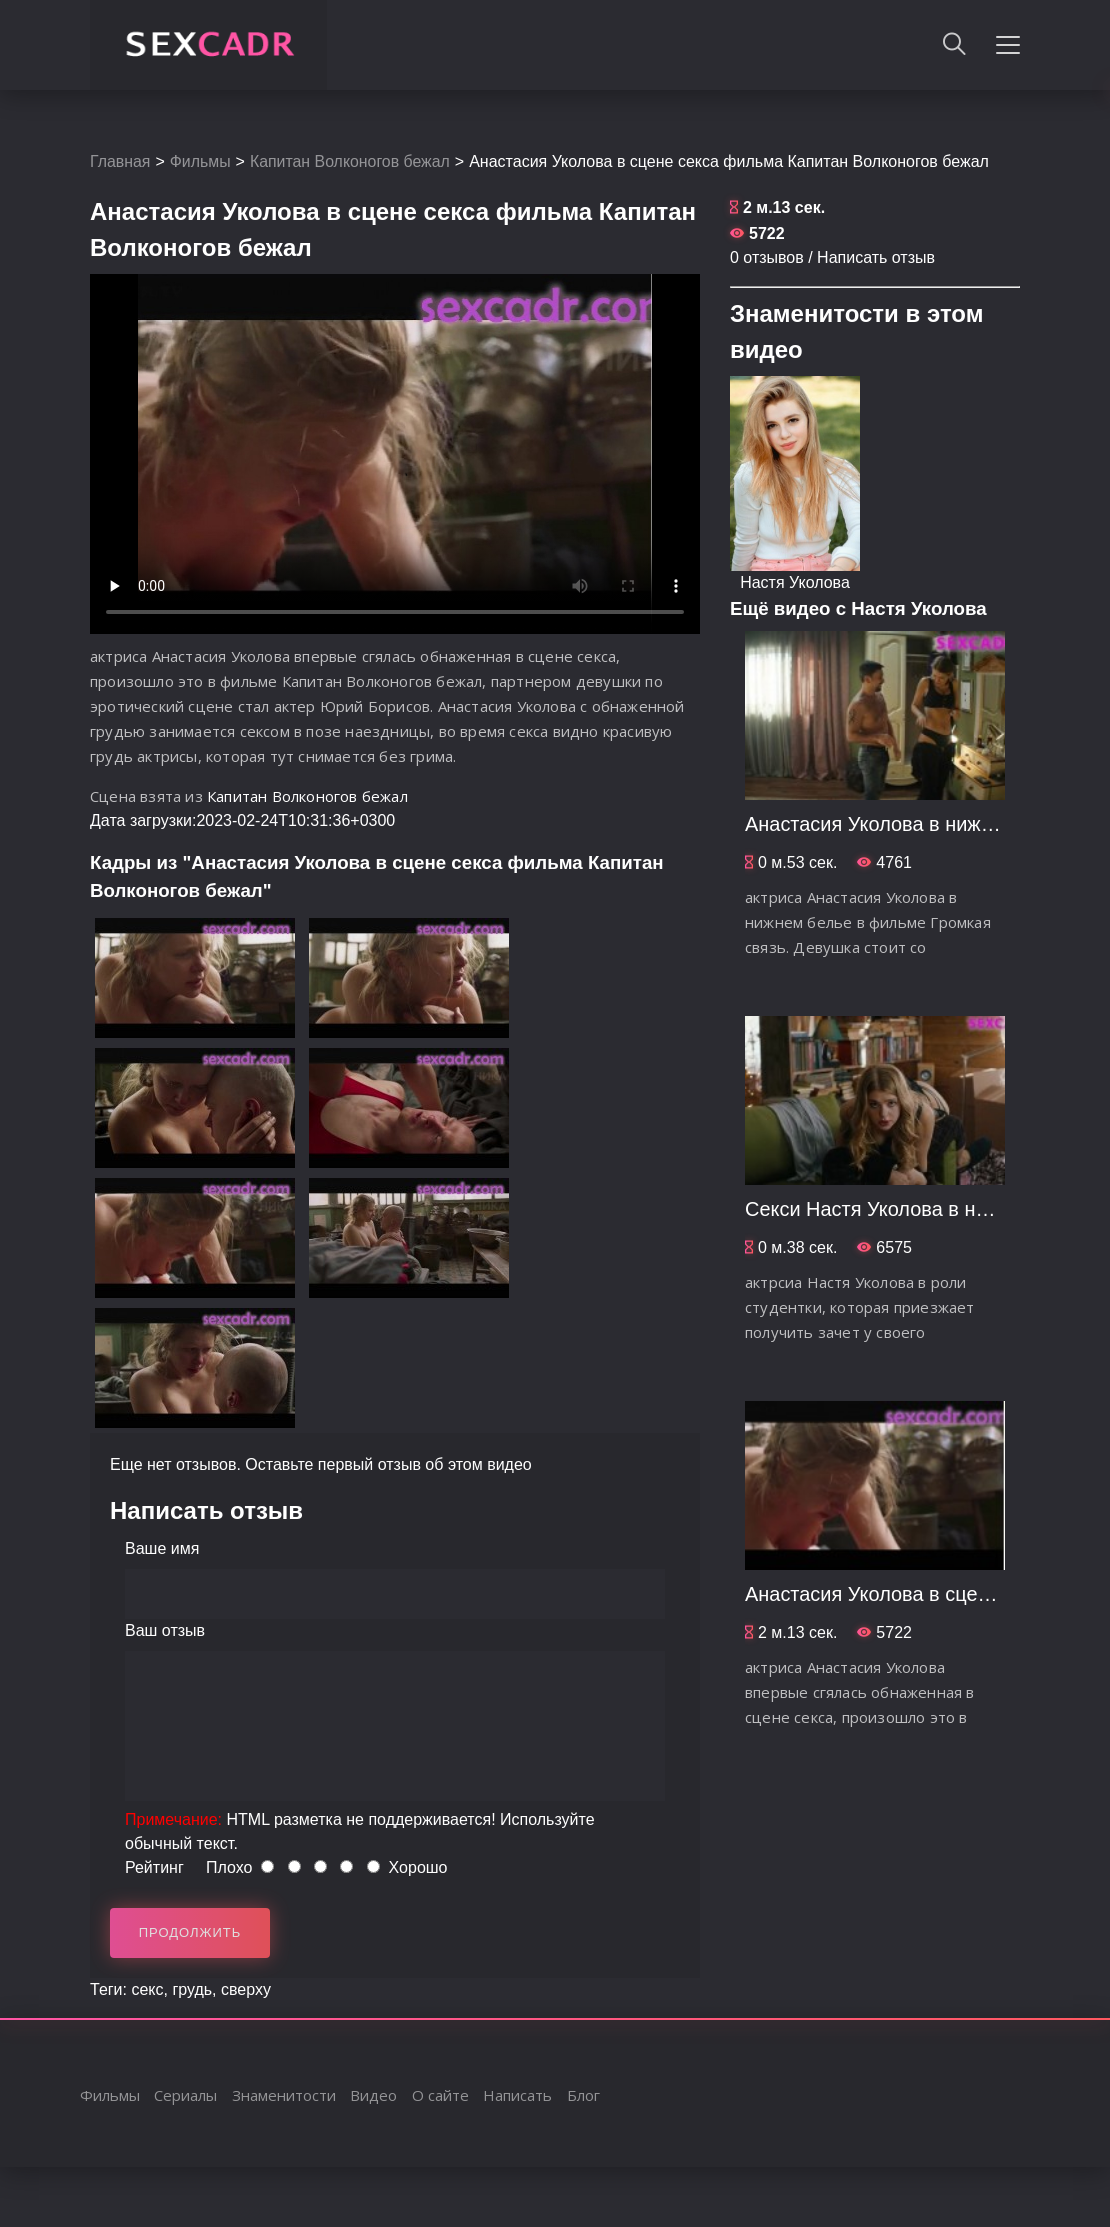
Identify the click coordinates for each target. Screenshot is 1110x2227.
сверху (246, 1989)
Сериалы (185, 2095)
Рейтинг (154, 1867)
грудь (192, 1989)
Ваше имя (162, 1548)
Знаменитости (284, 2095)
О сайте (440, 2095)
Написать (517, 2095)
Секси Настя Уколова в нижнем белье (921, 1209)
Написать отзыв (876, 257)
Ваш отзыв (165, 1630)
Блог (583, 2095)
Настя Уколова (795, 582)
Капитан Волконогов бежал (351, 161)
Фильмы (200, 161)
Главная (120, 161)
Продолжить (190, 1932)
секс (147, 1989)
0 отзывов (767, 257)
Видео (373, 2095)
